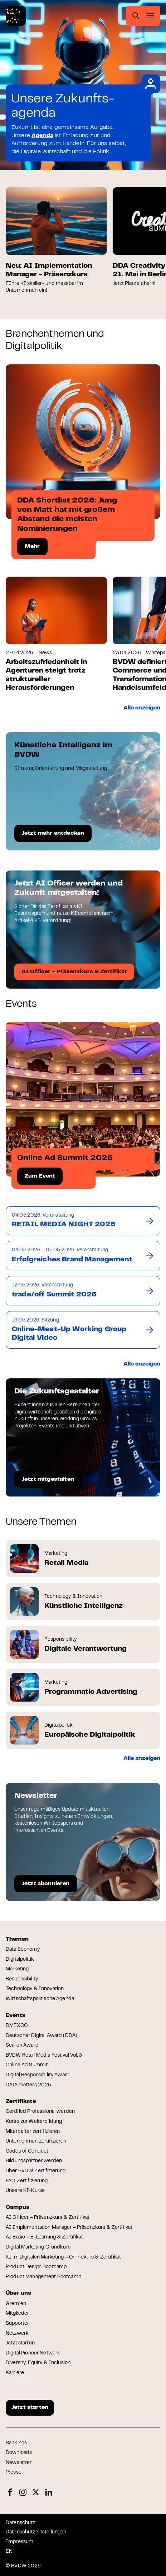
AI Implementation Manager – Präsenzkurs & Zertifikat (69, 2228)
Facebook (10, 2492)
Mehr (32, 546)
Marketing (17, 1969)
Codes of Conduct (27, 2151)
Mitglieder (17, 2313)
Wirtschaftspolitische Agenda (40, 1999)
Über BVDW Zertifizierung (35, 2171)
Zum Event (40, 1176)
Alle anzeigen (141, 707)
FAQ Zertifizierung (27, 2181)
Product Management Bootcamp (43, 2277)
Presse (13, 2472)
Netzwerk (17, 2334)
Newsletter (18, 2463)
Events (15, 2015)
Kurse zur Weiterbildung (34, 2122)
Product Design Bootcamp (36, 2267)
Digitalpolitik (20, 1960)
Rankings (16, 2443)
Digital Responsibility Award (38, 2075)
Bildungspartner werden (34, 2161)
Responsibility (22, 1979)
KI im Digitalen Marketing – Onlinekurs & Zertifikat (63, 2257)
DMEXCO (17, 2026)
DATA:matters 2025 (28, 2085)
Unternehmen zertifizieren (36, 2141)
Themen (17, 1939)
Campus (17, 2207)
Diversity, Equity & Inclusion (38, 2363)
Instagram (23, 2492)
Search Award (22, 2045)
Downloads (19, 2453)
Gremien (16, 2304)
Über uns (18, 2293)
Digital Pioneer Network (33, 2353)
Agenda (42, 135)
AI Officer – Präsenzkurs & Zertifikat (47, 2218)
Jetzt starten (20, 2343)
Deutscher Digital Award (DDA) (41, 2036)
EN (9, 2552)
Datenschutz (20, 2523)
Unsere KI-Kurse (25, 2191)
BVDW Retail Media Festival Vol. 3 (44, 2055)
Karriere (15, 2373)
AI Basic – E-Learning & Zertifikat (44, 2237)
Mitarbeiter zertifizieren (33, 2132)
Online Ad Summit (27, 2065)
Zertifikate (21, 2101)
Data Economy (23, 1949)
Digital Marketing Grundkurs (38, 2247)
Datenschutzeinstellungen (36, 2532)
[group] (56, 241)
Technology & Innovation (35, 1989)
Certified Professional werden (40, 2112)
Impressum (19, 2542)
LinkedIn (48, 2492)
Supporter (17, 2324)
